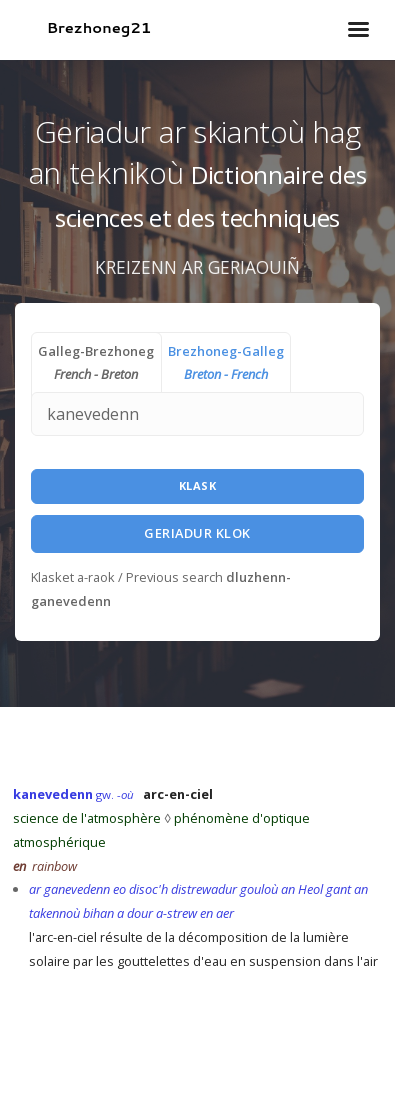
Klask (198, 485)
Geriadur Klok (197, 533)
